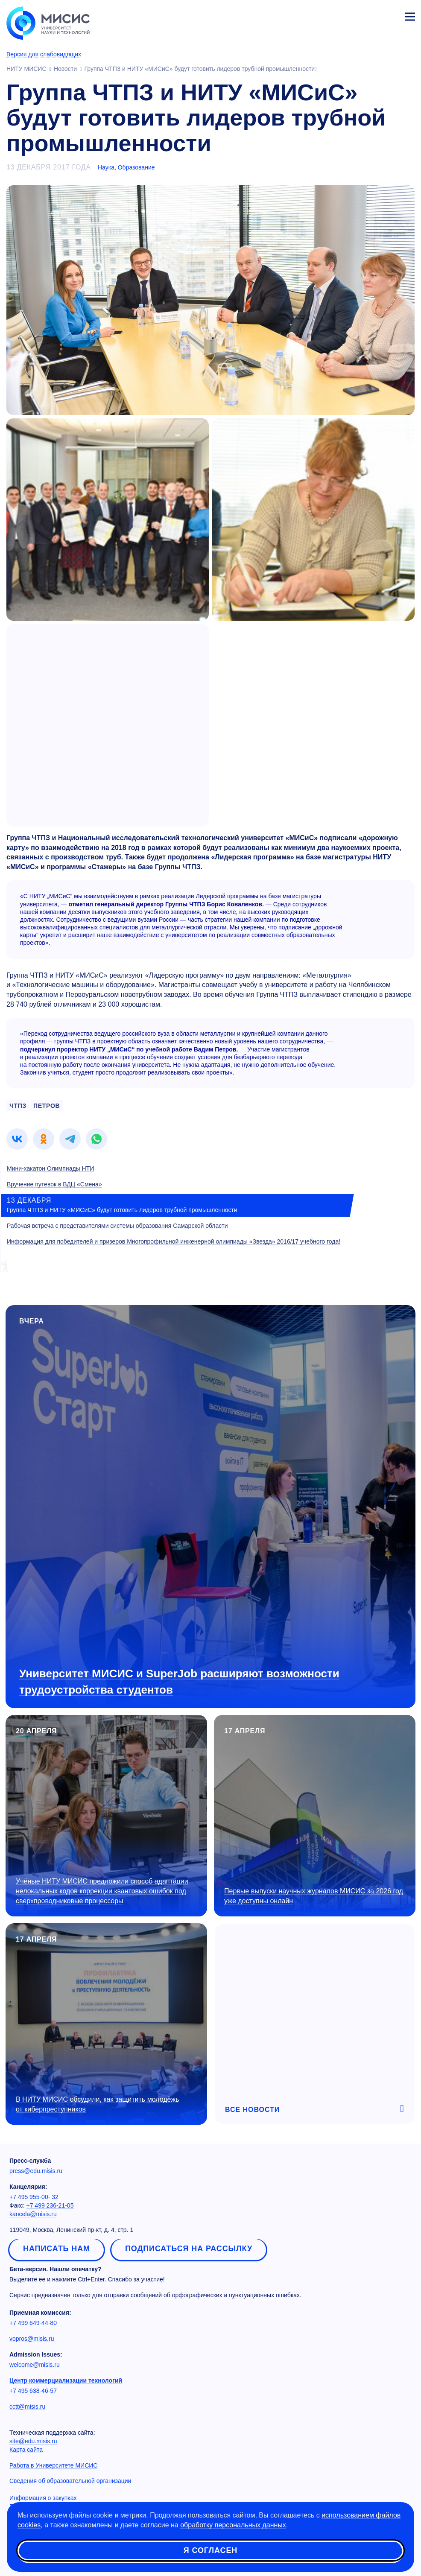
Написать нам (56, 2248)
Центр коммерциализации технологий (65, 2380)
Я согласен (210, 2550)
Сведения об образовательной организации (70, 2480)
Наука (106, 167)
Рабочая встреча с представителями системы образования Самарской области (117, 1225)
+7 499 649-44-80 (33, 2322)
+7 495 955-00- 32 (33, 2196)
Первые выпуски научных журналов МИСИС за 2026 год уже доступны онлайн (313, 1895)
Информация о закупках (43, 2497)
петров (46, 1105)
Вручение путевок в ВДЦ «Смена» (54, 1184)
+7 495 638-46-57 (33, 2390)
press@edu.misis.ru (35, 2170)
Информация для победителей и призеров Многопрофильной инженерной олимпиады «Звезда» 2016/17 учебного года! (173, 1241)
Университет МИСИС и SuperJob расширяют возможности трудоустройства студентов (179, 1681)
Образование (136, 167)
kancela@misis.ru (33, 2214)
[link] (17, 1139)
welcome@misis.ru (34, 2364)
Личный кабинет (389, 15)
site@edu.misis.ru (33, 2441)
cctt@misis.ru (27, 2406)
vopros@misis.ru (31, 2338)
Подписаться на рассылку (188, 2248)
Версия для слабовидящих (43, 54)
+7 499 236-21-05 (50, 2205)
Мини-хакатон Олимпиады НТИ (50, 1168)
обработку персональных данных (233, 2525)
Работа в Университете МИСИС (53, 2465)
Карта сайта (26, 2449)
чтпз (17, 1105)
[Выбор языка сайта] (370, 14)
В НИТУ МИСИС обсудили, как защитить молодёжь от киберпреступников (97, 2104)
